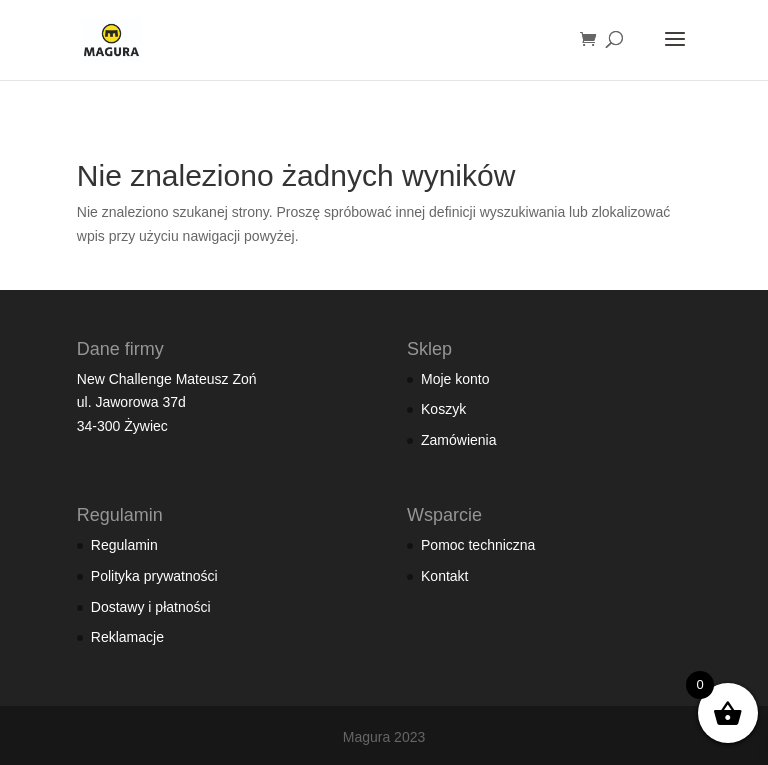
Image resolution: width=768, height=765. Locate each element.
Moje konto (455, 379)
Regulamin (124, 545)
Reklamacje (127, 637)
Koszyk (443, 409)
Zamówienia (458, 440)
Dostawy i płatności (151, 607)
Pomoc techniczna (478, 545)
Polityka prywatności (154, 576)
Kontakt (444, 576)
